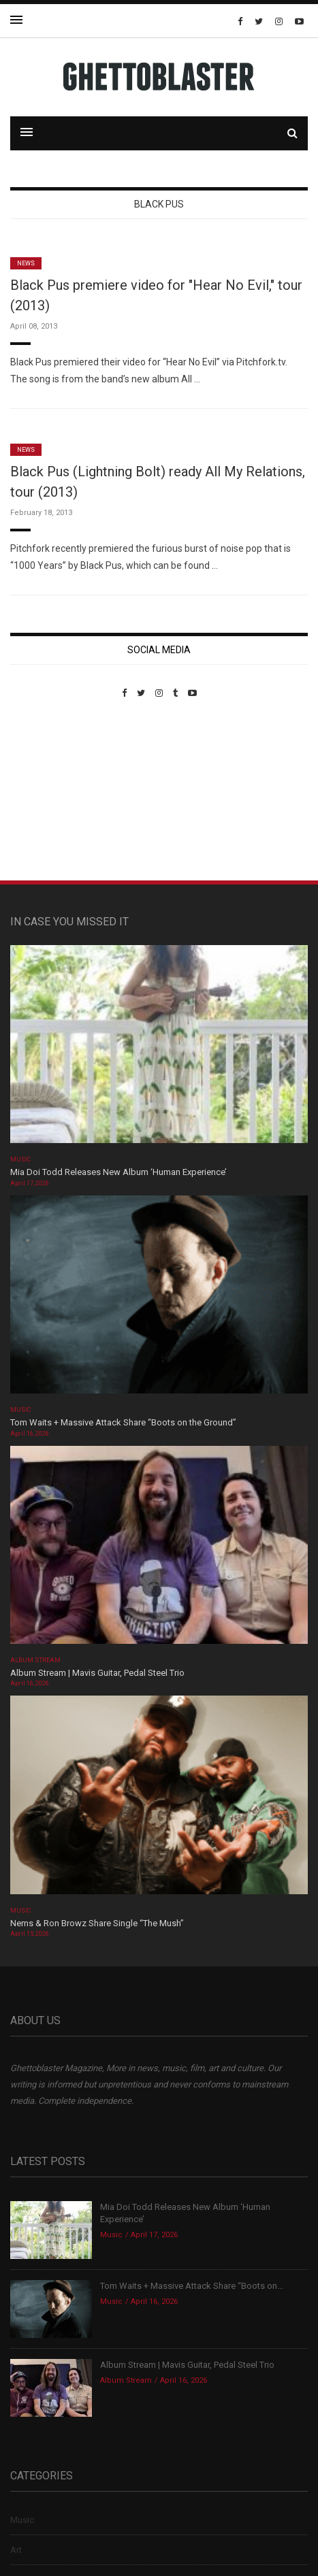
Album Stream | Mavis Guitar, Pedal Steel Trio (97, 1673)
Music (20, 1159)
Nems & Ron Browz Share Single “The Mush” (98, 1923)
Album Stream (35, 1660)
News (26, 263)
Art (16, 2550)
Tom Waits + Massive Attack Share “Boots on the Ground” (123, 1422)
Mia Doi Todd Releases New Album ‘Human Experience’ (118, 1172)
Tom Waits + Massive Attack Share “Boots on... (191, 2286)
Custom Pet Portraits (50, 792)
